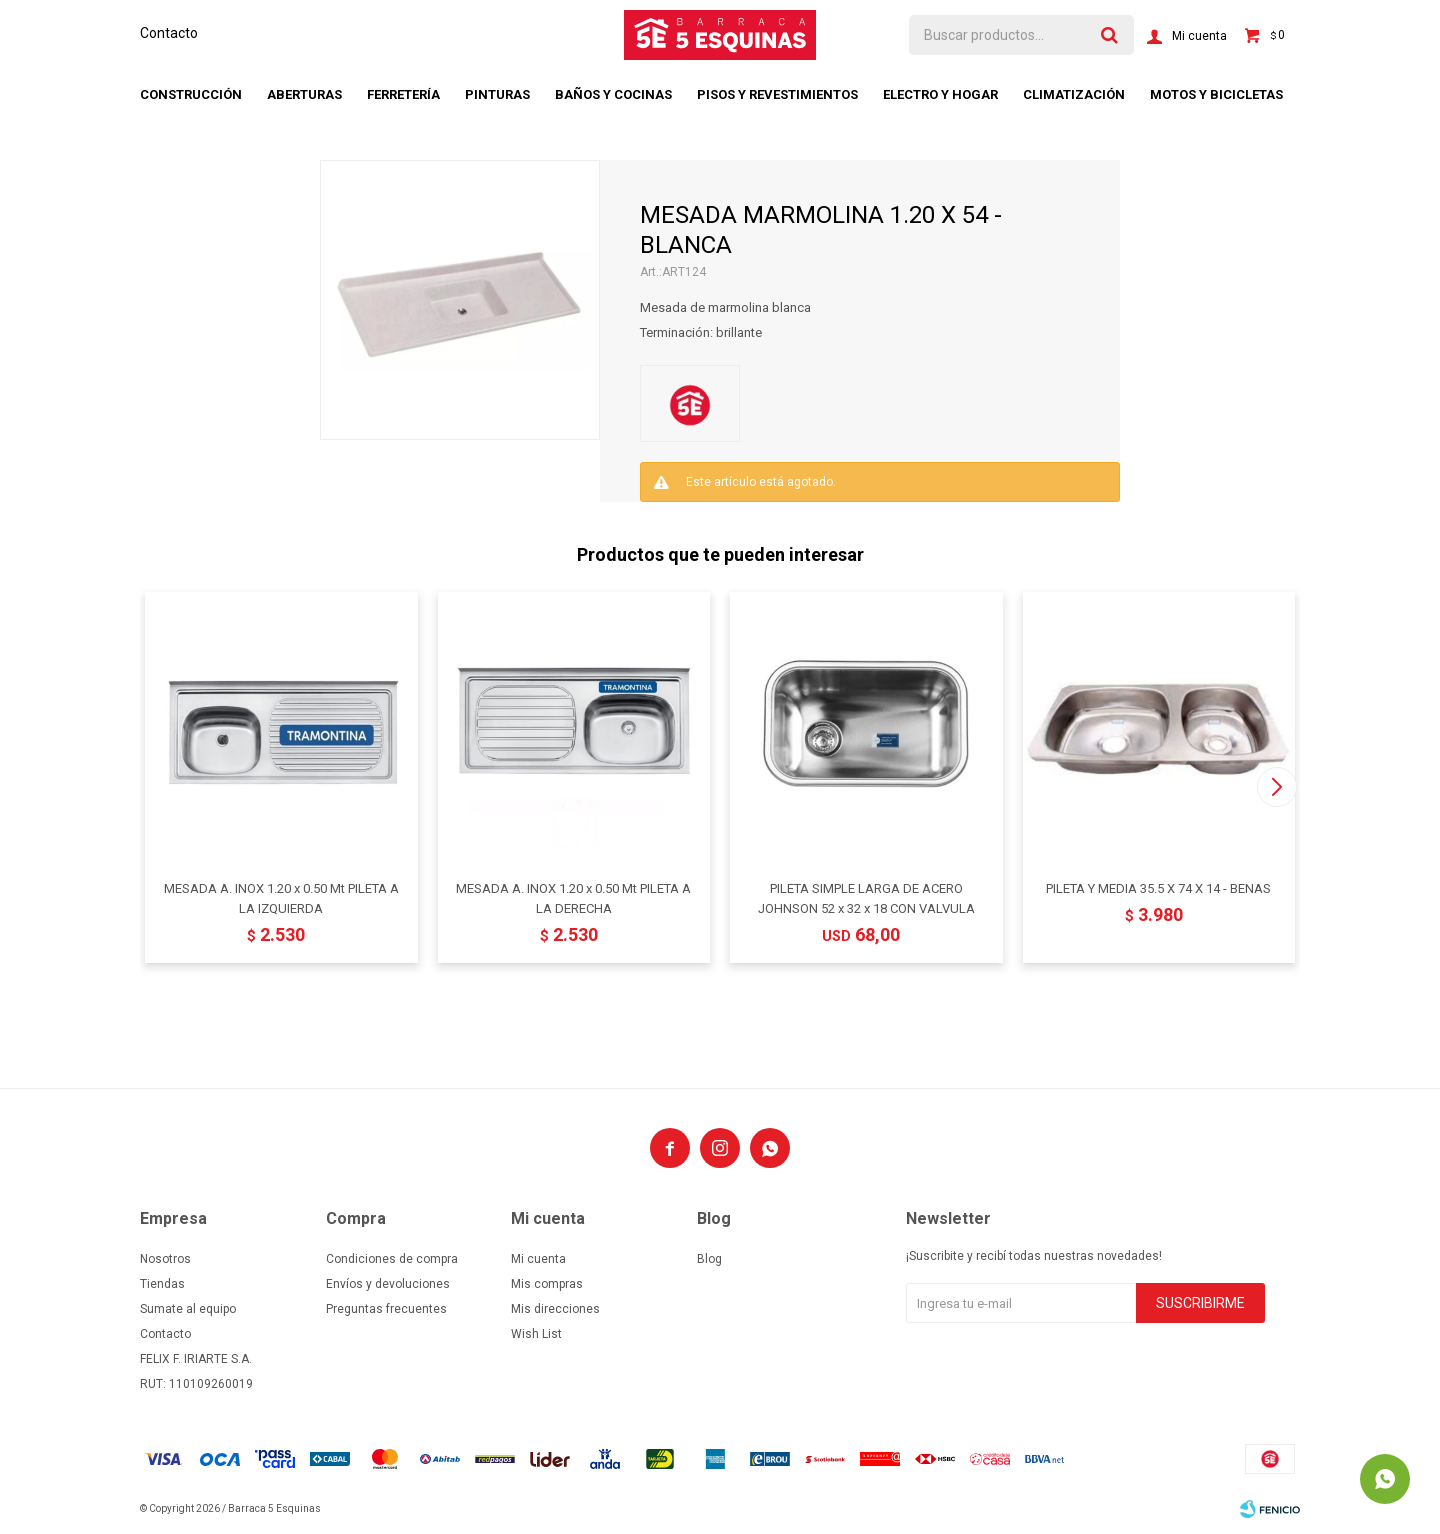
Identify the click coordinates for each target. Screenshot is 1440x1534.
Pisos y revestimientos (777, 94)
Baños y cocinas (613, 94)
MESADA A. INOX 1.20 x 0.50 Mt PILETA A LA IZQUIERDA (281, 898)
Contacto (169, 33)
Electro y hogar (940, 94)
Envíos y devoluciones (388, 1284)
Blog (709, 1259)
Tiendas (162, 1284)
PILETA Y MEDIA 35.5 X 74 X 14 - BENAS (1158, 888)
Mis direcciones (555, 1309)
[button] (1276, 787)
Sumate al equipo (188, 1309)
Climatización (1074, 94)
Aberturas (304, 94)
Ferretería (403, 94)
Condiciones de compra (392, 1259)
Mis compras (547, 1284)
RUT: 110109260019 (196, 1384)
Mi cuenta (538, 1259)
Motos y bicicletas (1216, 94)
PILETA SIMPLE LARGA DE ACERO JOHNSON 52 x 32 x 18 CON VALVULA (866, 898)
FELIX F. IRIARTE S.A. (196, 1359)
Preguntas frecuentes (386, 1309)
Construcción (191, 94)
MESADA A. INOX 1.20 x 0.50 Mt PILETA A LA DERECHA (573, 898)
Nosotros (165, 1259)
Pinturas (497, 94)
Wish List (536, 1334)
